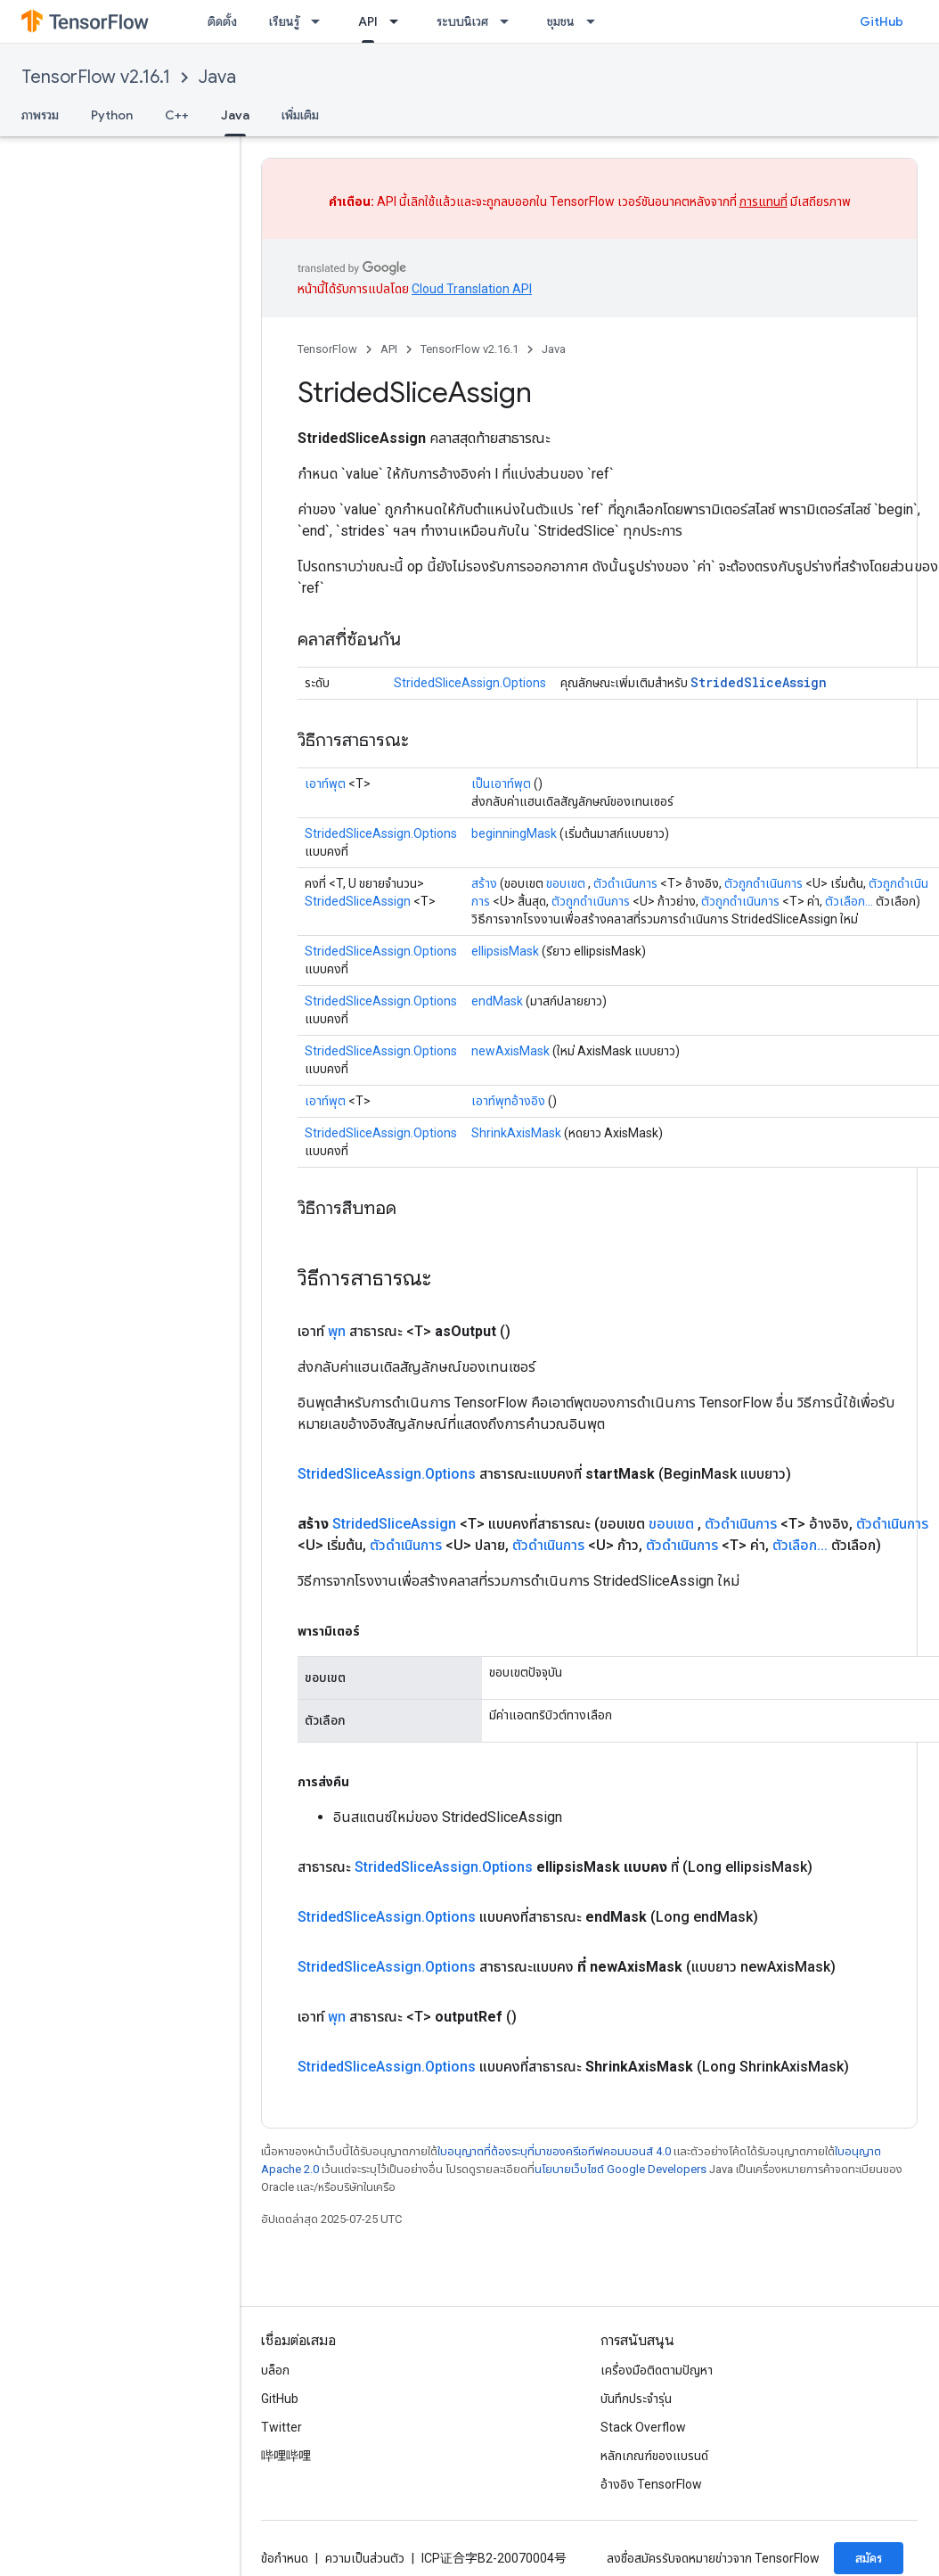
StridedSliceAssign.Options (470, 683)
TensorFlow (327, 349)
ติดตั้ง (222, 21)
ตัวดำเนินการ (625, 883)
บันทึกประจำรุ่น (636, 2398)
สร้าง (484, 883)
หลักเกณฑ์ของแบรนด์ (654, 2456)
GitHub (881, 21)
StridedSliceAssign (758, 682)
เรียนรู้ (284, 21)
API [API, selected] (368, 21)
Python (112, 115)
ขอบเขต (565, 883)
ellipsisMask (505, 951)
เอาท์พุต (325, 783)
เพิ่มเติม (300, 115)
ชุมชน (561, 21)
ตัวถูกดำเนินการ (763, 883)
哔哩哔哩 (286, 2456)
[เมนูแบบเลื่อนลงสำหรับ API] (399, 21)
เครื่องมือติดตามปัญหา (656, 2370)
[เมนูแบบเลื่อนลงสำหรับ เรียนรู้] (320, 21)
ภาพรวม (40, 115)
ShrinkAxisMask (516, 1133)
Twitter (281, 2427)
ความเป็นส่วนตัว (364, 2558)
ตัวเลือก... (849, 901)
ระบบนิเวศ (462, 21)
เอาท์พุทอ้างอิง (508, 1101)
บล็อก (275, 2370)
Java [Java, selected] (235, 115)
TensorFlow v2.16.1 (95, 77)
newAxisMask (510, 1051)
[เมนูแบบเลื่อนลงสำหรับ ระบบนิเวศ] (509, 21)
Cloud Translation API (472, 289)
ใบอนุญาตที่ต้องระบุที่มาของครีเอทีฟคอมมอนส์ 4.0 (554, 2151)
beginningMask (514, 833)
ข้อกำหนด (284, 2558)
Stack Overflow (643, 2427)
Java (217, 77)
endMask (497, 1001)
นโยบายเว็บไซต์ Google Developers (620, 2169)
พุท (337, 1331)
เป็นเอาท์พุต (501, 783)
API (388, 349)
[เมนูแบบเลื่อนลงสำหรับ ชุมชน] (596, 21)
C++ (177, 115)
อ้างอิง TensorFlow (651, 2484)
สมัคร (868, 2558)
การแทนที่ (763, 201)
